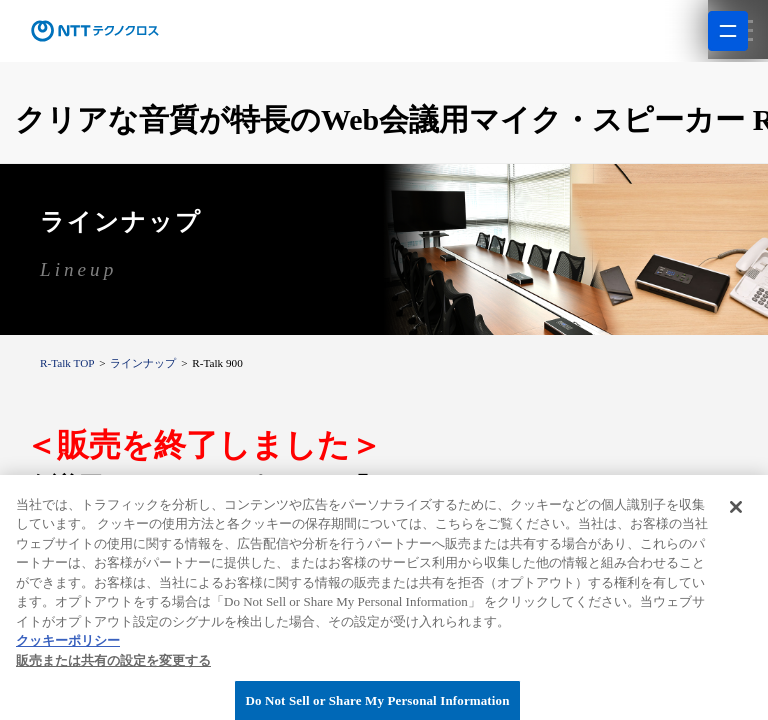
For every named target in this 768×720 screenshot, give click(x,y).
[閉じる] (736, 542)
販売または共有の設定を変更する (113, 695)
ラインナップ (143, 363)
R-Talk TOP (67, 363)
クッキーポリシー (68, 675)
